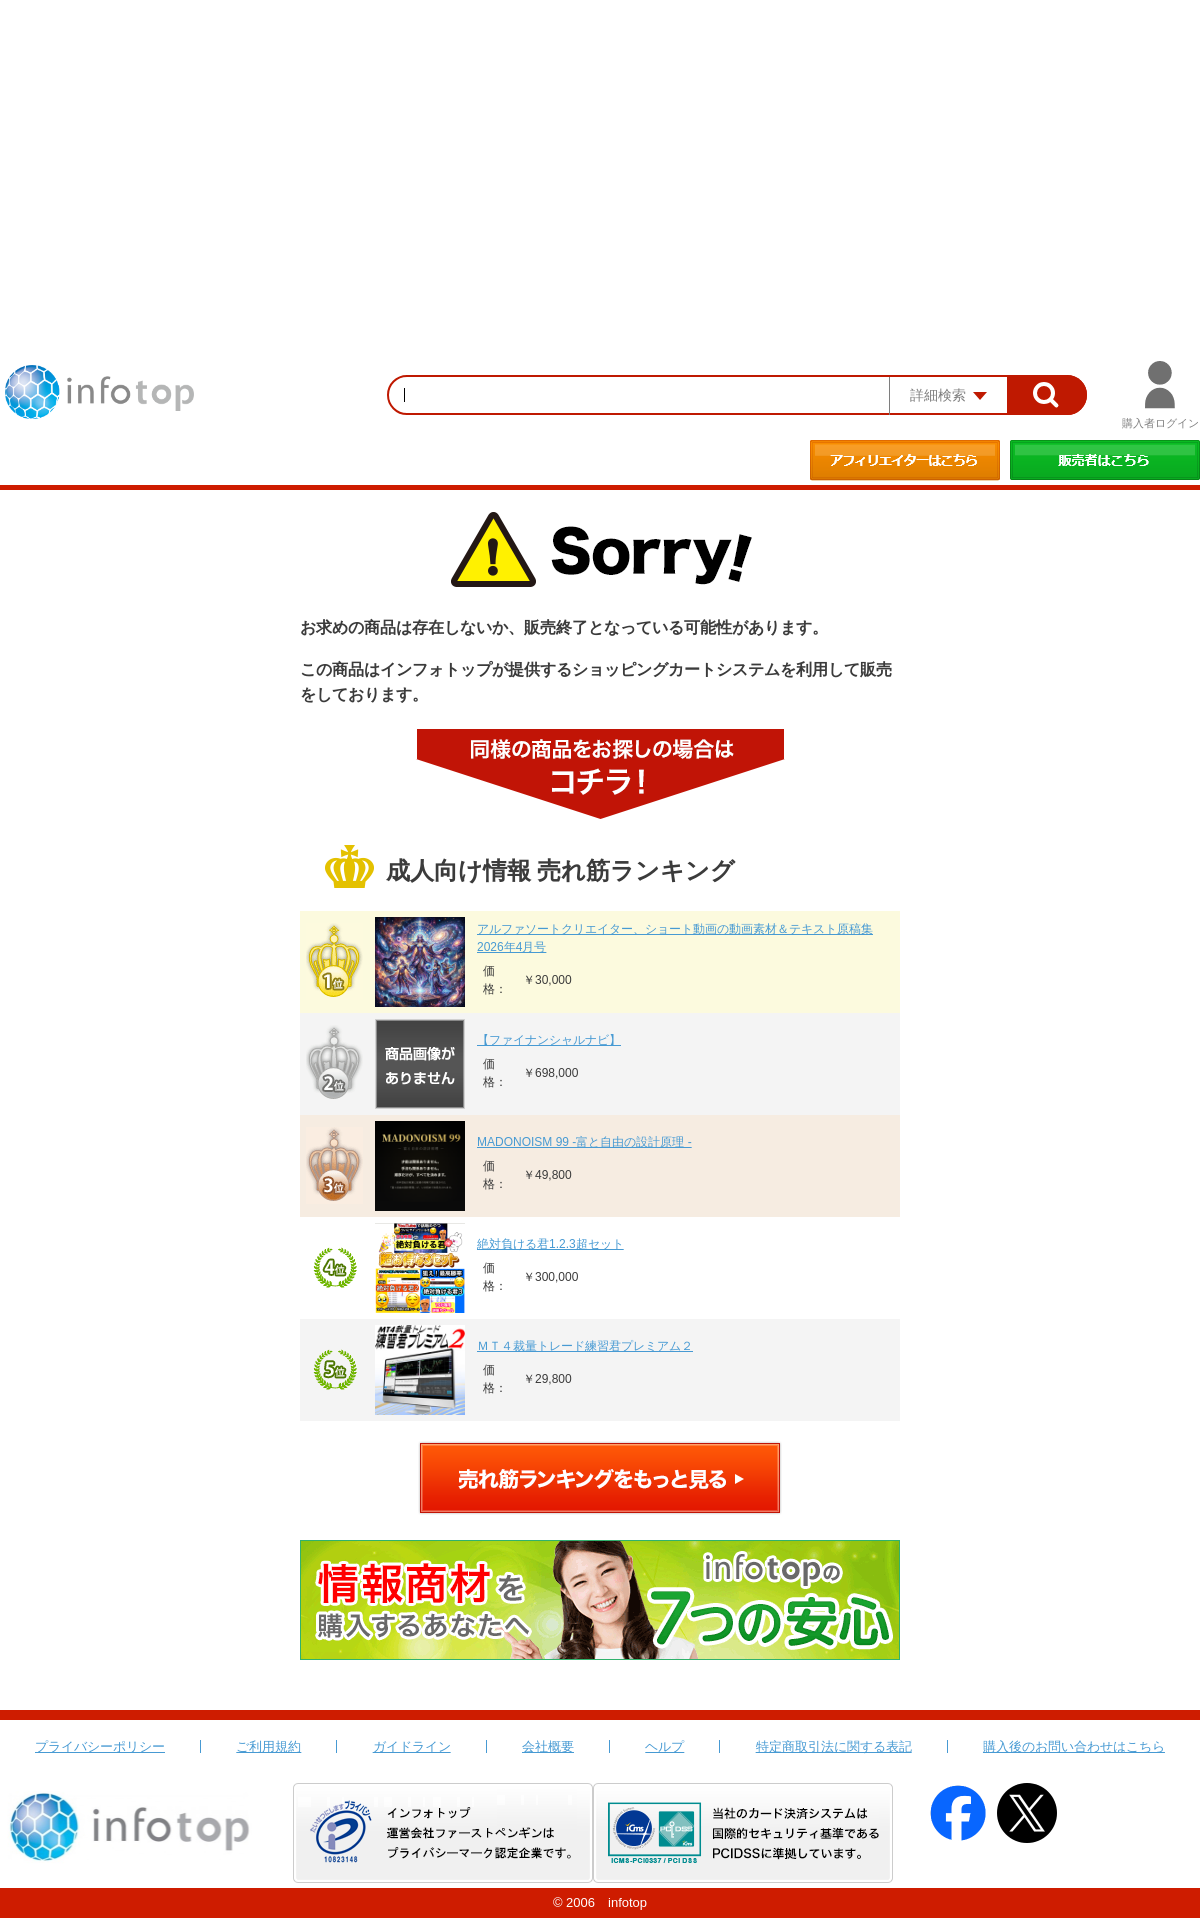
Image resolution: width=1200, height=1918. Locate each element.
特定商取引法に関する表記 (834, 1746)
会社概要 (548, 1746)
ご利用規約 (268, 1746)
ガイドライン (412, 1746)
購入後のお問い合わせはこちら (1074, 1746)
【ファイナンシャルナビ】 (549, 1040)
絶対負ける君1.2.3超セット (550, 1244)
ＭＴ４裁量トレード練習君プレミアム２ (585, 1346)
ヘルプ (664, 1746)
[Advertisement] (600, 150)
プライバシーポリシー (100, 1746)
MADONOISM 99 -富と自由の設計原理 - (584, 1142)
